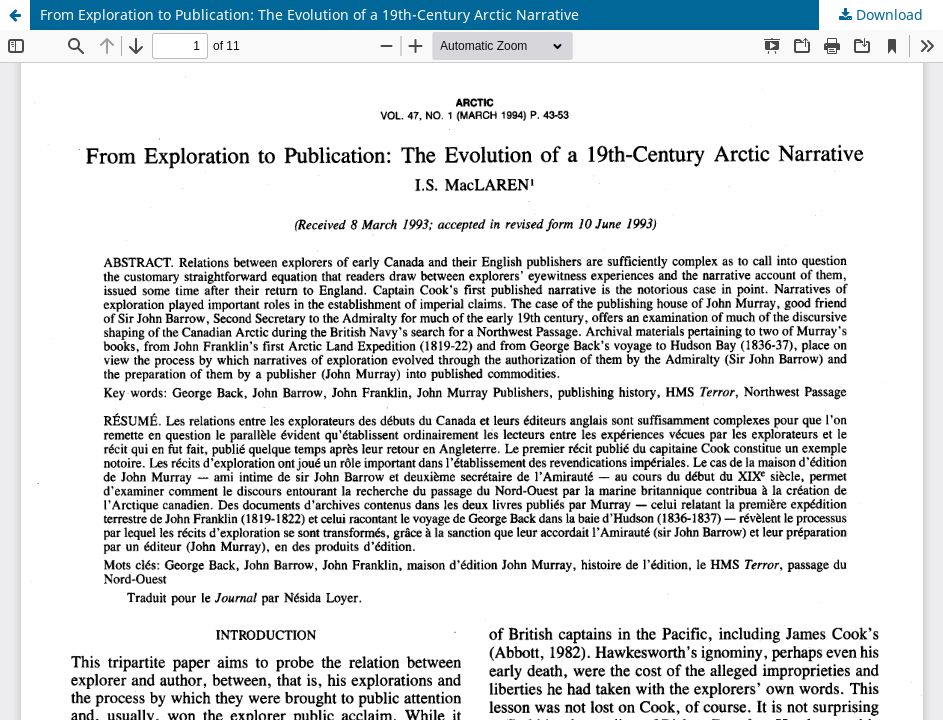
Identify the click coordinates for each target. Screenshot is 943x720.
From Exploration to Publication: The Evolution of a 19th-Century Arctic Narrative (309, 14)
